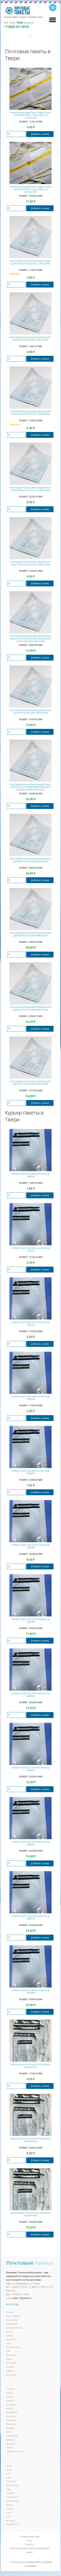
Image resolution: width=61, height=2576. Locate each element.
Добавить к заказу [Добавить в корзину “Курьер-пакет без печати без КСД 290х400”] (40, 1566)
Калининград (12, 2485)
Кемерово (10, 2440)
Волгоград (11, 2363)
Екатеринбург (12, 2324)
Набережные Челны (15, 2451)
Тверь (8, 2512)
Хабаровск (11, 2420)
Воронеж (10, 2367)
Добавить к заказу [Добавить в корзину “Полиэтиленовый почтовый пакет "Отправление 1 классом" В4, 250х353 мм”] (40, 208)
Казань (9, 2331)
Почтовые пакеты (18, 10)
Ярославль (11, 2416)
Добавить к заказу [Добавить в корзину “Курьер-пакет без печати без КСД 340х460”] (40, 1640)
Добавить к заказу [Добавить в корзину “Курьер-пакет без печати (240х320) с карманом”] (40, 2160)
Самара (10, 2335)
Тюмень (9, 2393)
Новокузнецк (12, 2436)
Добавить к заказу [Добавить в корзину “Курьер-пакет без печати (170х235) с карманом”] (40, 2086)
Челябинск (11, 2339)
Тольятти (10, 2389)
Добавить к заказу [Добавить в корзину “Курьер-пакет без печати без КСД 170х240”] (40, 1418)
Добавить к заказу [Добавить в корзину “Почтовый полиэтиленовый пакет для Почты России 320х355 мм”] (40, 732)
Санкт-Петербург (13, 2316)
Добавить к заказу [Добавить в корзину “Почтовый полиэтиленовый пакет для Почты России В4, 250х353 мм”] (40, 583)
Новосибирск (12, 2320)
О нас (29, 2540)
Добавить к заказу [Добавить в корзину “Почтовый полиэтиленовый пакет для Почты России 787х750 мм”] (40, 1103)
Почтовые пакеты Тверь (30, 2536)
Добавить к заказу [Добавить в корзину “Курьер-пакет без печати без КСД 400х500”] (40, 1863)
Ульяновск (11, 2404)
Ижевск (9, 2397)
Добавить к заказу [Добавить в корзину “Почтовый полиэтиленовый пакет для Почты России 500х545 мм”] (40, 954)
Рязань (9, 2447)
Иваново (10, 2509)
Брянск (9, 2505)
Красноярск (11, 2355)
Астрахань (11, 2443)
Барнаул (10, 2400)
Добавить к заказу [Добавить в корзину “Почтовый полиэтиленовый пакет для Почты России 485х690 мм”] (40, 880)
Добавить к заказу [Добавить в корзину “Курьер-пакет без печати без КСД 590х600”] (40, 2011)
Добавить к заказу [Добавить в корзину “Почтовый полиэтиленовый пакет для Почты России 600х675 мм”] (40, 1028)
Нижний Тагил (12, 2524)
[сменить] (28, 22)
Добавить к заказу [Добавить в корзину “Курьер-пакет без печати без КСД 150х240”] (40, 1344)
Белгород (10, 2520)
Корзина (23, 17)
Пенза (9, 2466)
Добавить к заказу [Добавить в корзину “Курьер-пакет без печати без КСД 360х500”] (40, 1715)
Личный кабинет (11, 17)
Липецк (9, 2469)
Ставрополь (11, 2497)
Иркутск (9, 2408)
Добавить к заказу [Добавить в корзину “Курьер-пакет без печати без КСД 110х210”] (40, 1269)
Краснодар (11, 2374)
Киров (9, 2477)
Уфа (8, 2351)
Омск (8, 2343)
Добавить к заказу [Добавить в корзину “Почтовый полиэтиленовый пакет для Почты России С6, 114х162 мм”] (40, 284)
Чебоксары (11, 2481)
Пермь (9, 2359)
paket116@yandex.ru (22, 2298)
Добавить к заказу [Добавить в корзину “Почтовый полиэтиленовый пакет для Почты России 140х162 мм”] (40, 358)
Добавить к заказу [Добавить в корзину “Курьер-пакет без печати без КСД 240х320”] (40, 1492)
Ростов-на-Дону (13, 2347)
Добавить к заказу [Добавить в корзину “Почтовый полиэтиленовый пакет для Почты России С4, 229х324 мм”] (40, 509)
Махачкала (11, 2424)
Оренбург (10, 2428)
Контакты (30, 2544)
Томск (9, 2432)
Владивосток (12, 2412)
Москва (9, 2312)
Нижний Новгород (14, 2328)
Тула (8, 2473)
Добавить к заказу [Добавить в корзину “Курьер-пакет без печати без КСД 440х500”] (40, 1937)
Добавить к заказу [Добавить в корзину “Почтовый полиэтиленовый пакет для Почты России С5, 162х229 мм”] (40, 435)
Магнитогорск (12, 2501)
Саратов (10, 2371)
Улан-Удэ (10, 2493)
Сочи (8, 2516)
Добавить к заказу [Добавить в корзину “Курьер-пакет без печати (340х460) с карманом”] (40, 2234)
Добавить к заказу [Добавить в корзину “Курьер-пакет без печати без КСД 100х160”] (40, 1195)
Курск (8, 2489)
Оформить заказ (35, 17)
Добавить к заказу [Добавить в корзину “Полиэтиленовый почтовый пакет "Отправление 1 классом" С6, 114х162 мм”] (40, 134)
